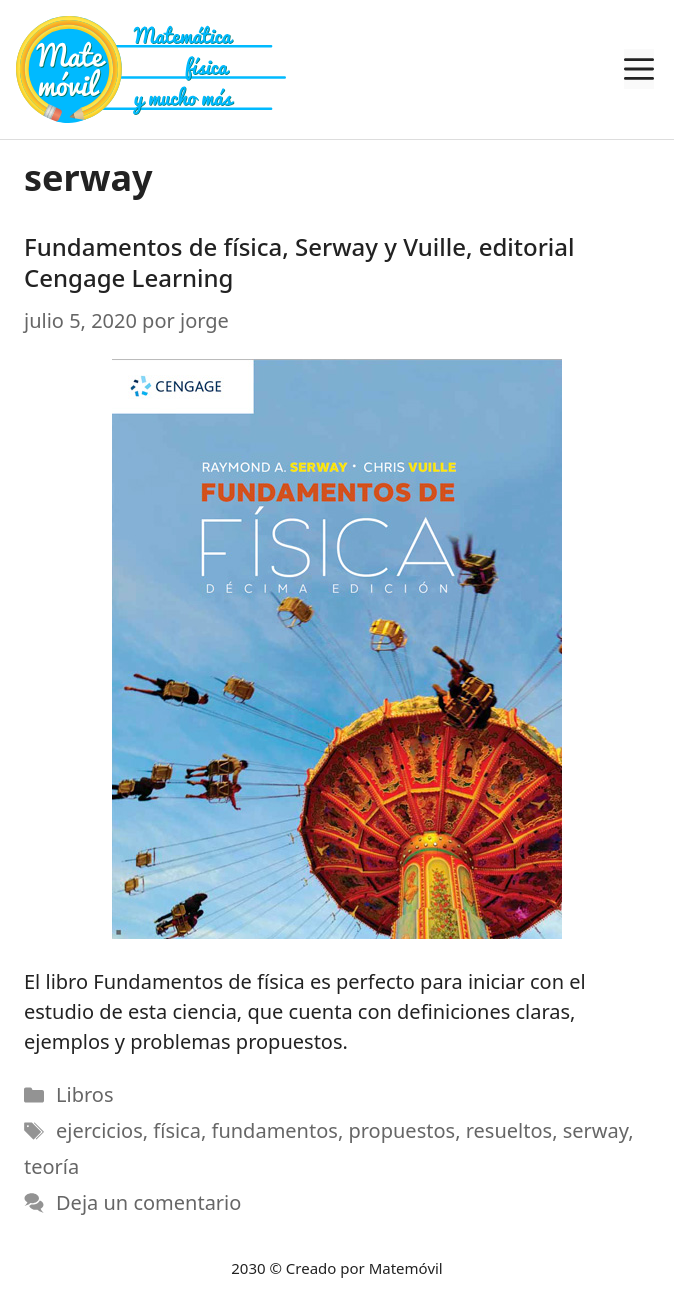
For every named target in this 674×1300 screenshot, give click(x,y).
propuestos (401, 1130)
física (177, 1130)
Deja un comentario (148, 1202)
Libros (84, 1094)
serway (595, 1130)
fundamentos (275, 1130)
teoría (51, 1166)
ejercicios (99, 1130)
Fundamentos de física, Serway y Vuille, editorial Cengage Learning (299, 262)
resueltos (509, 1130)
